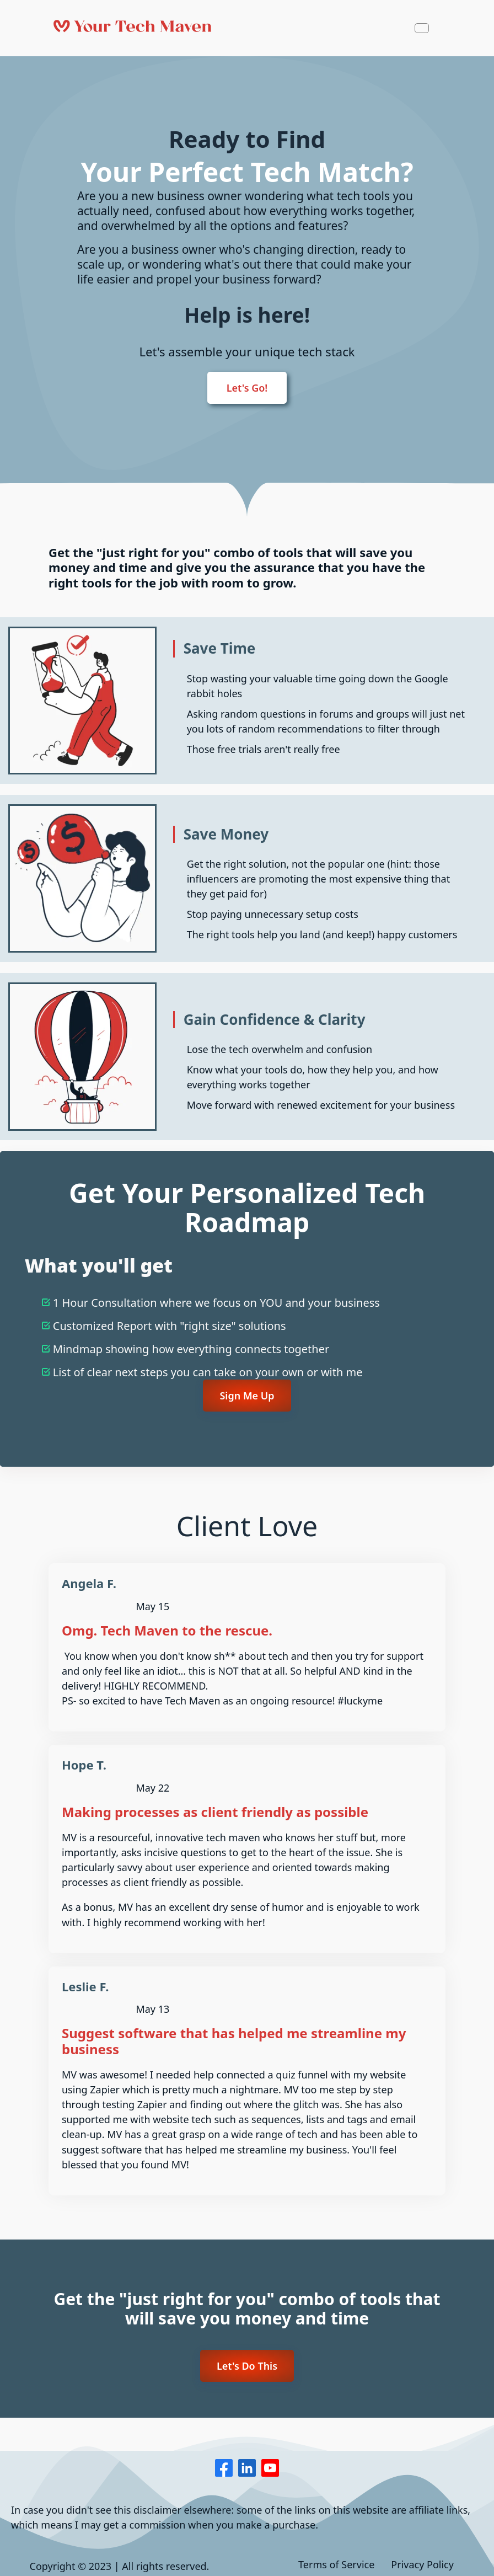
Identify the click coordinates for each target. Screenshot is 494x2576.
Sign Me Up (246, 1395)
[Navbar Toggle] (422, 28)
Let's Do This (247, 2365)
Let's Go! (247, 387)
